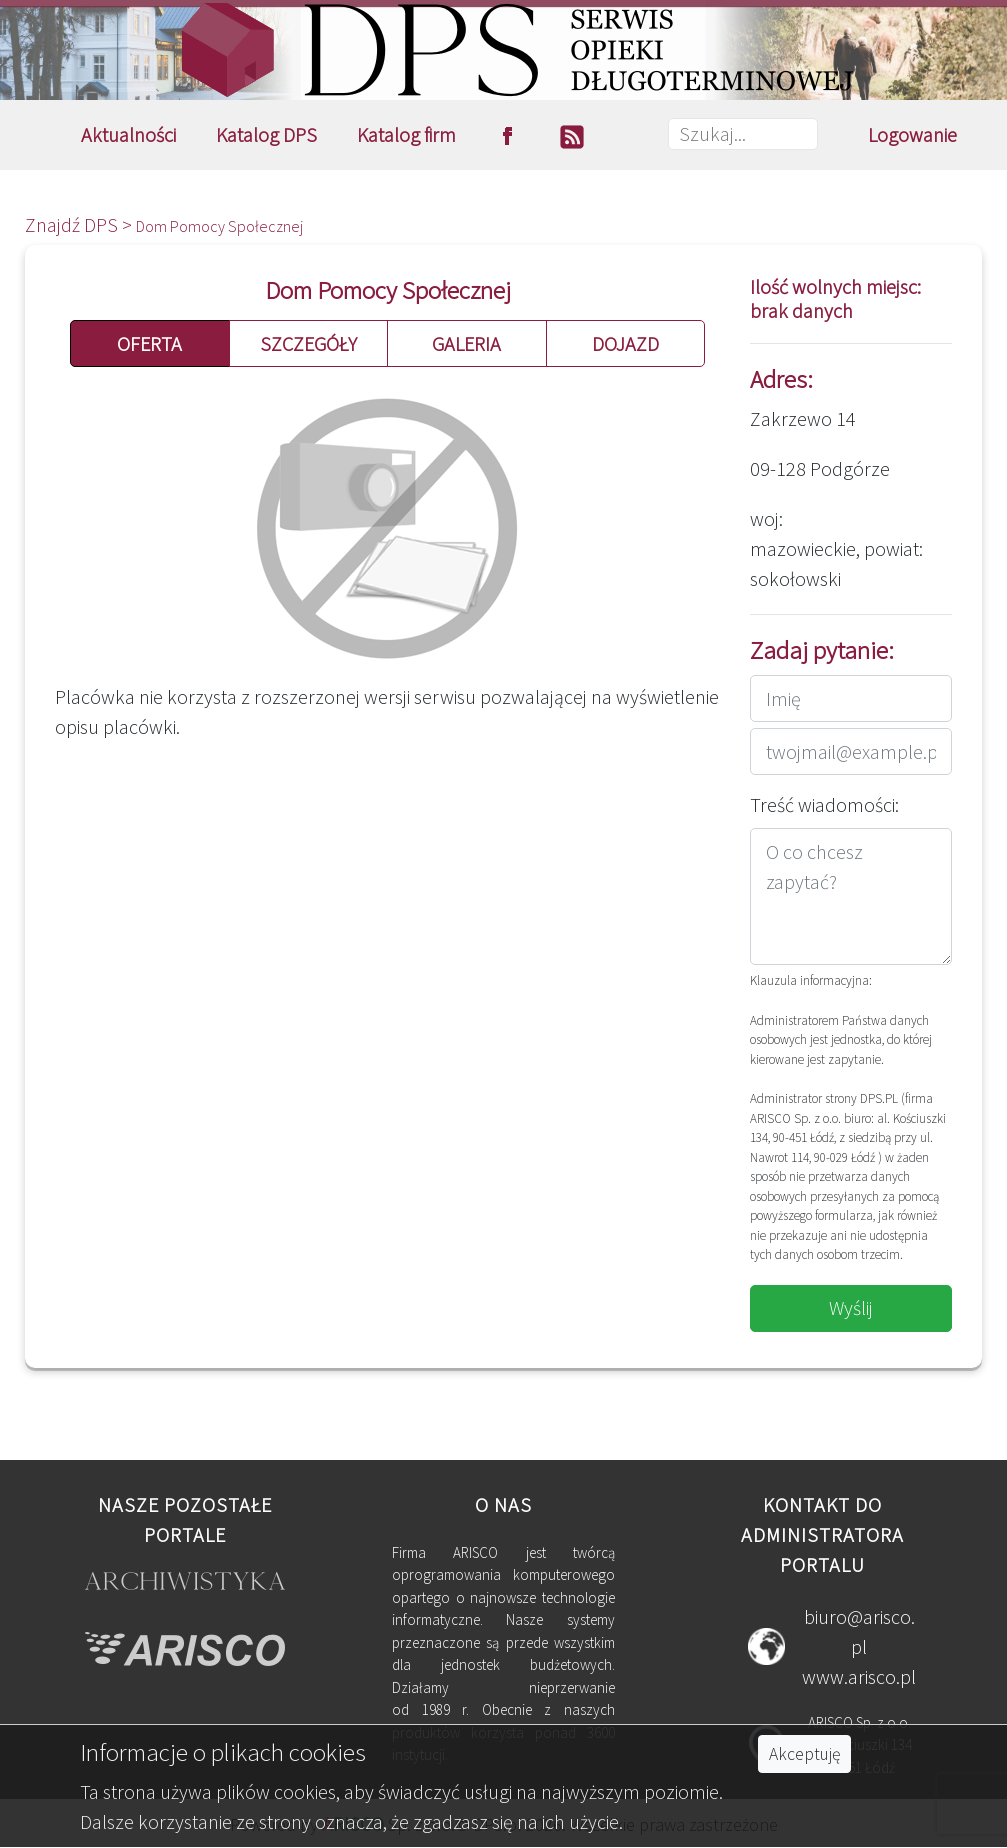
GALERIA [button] (466, 343)
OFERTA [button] (149, 343)
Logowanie (912, 134)
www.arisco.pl (859, 1676)
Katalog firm (406, 134)
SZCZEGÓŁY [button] (308, 343)
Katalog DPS (266, 134)
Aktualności (128, 134)
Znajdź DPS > (80, 224)
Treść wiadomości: (824, 804)
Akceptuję (804, 1754)
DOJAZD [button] (625, 343)
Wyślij (851, 1307)
